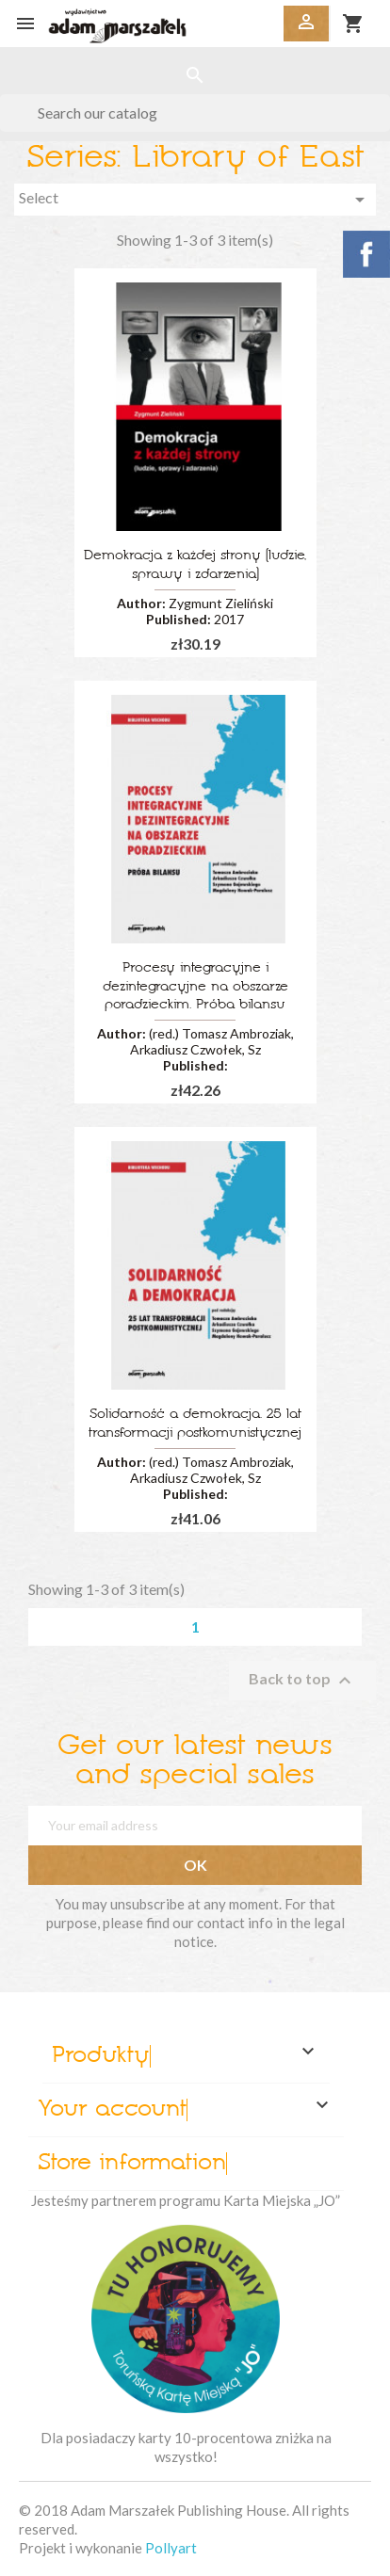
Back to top (302, 1680)
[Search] (195, 113)
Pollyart (171, 2547)
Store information (132, 2163)
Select (195, 199)
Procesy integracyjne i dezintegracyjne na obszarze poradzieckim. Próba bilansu (195, 987)
